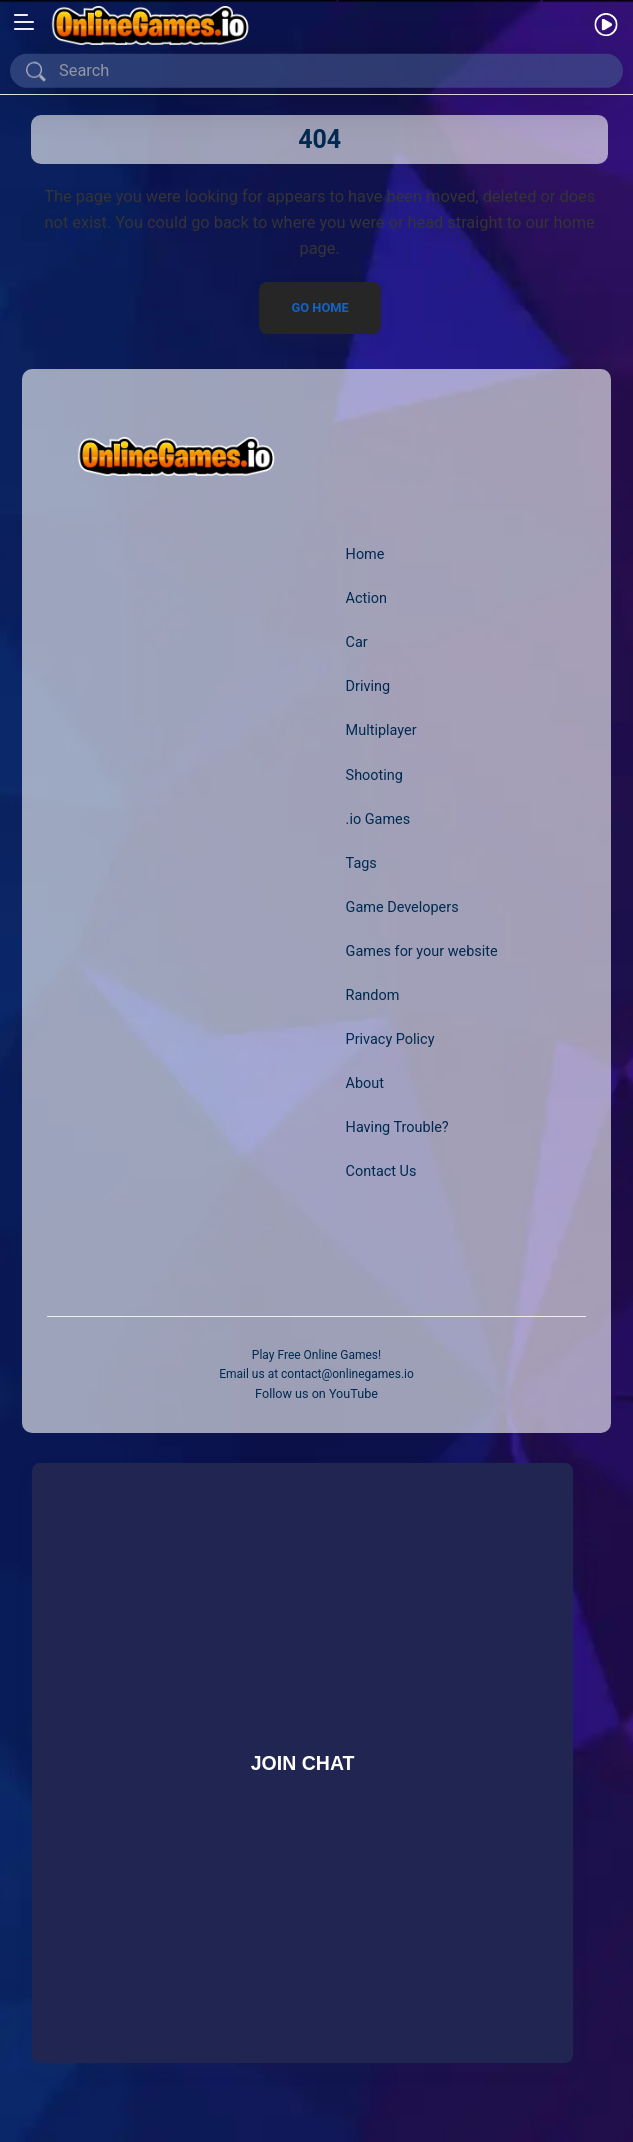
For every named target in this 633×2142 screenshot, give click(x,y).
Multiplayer (381, 731)
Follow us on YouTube (316, 1394)
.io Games (378, 819)
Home (365, 554)
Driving (368, 687)
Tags (361, 863)
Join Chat (302, 1762)
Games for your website (422, 951)
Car (357, 643)
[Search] (320, 71)
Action (367, 599)
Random (373, 995)
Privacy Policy (390, 1039)
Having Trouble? (398, 1127)
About (365, 1083)
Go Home (319, 307)
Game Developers (403, 907)
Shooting (375, 775)
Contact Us (381, 1171)
